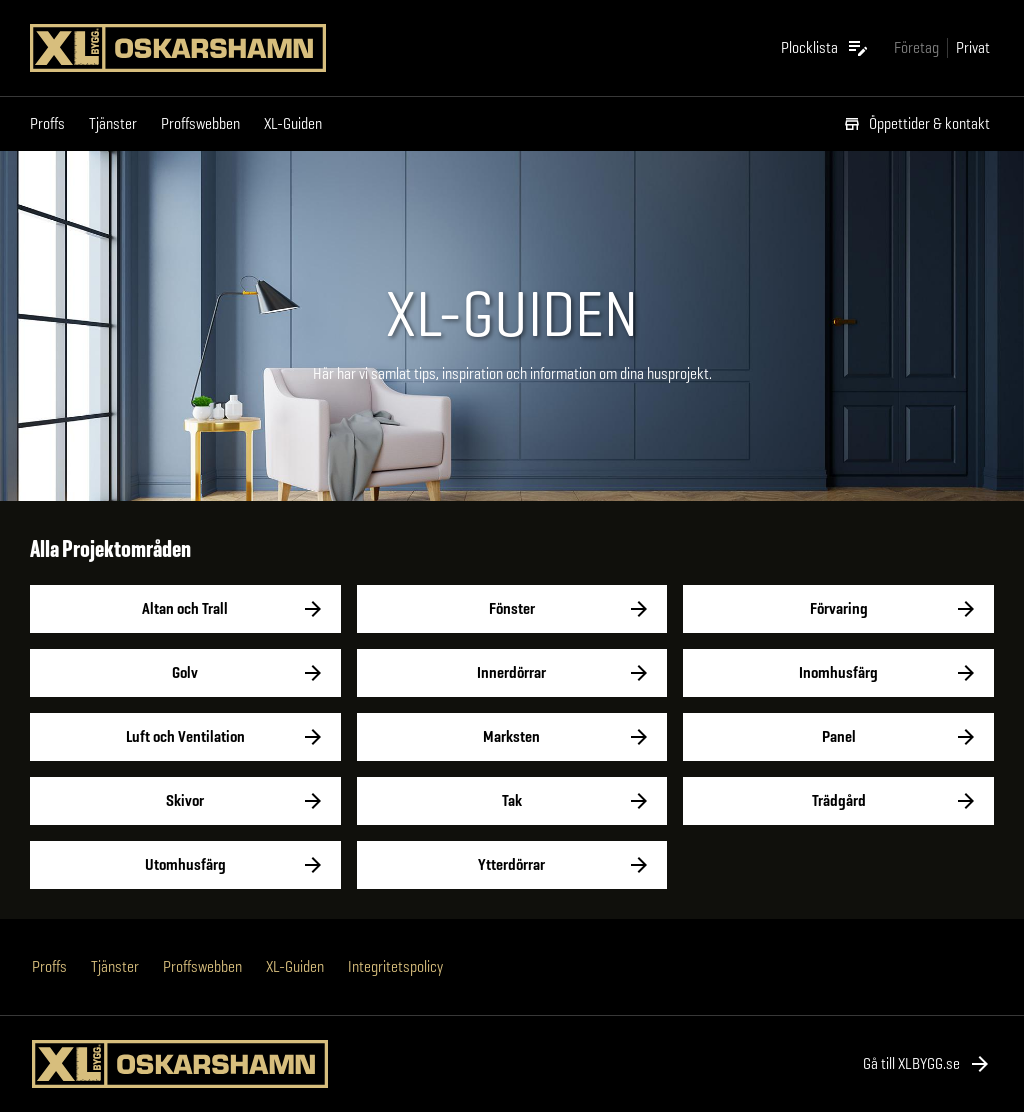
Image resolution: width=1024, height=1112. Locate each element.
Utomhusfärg (185, 865)
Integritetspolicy (395, 966)
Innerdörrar (512, 673)
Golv (185, 673)
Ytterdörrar (512, 865)
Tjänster (113, 123)
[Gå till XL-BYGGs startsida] (185, 48)
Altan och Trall (185, 609)
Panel (838, 737)
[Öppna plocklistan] (825, 48)
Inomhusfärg (838, 673)
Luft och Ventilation (185, 737)
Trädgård (838, 801)
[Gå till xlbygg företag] (916, 47)
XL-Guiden (293, 123)
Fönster (512, 609)
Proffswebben (200, 123)
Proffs (47, 123)
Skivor (185, 801)
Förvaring (838, 609)
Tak (512, 801)
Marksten (512, 737)
